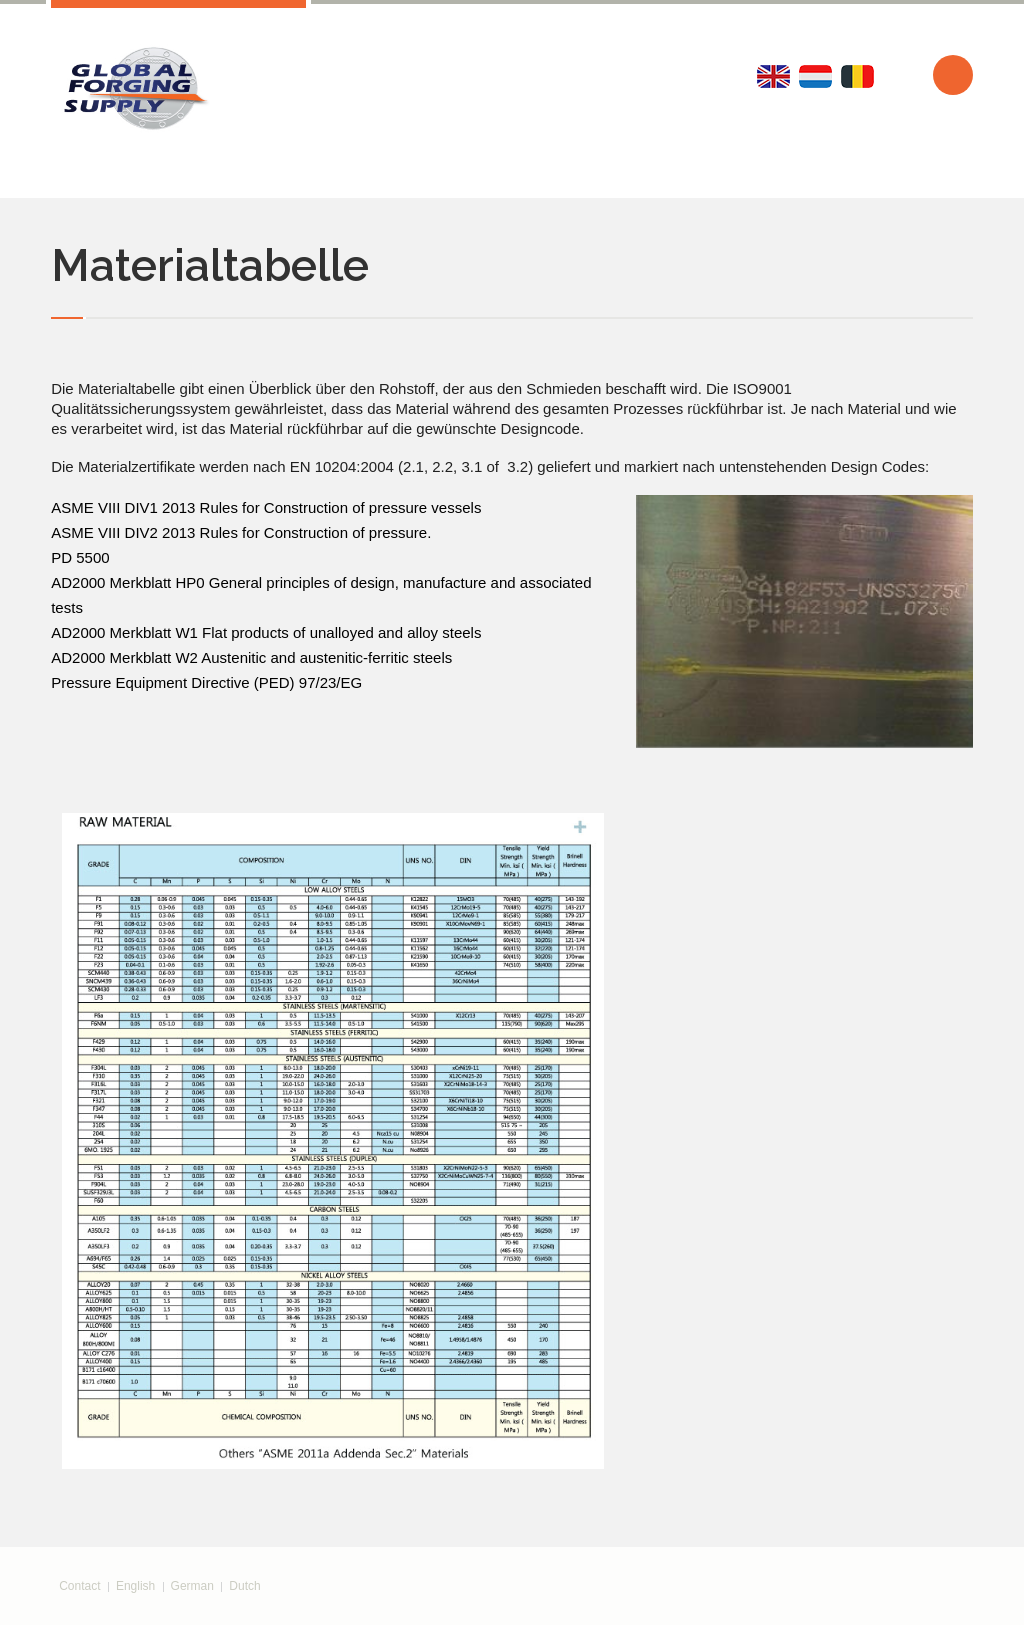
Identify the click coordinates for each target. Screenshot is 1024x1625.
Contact (79, 1586)
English (135, 1586)
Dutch (244, 1586)
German (192, 1586)
